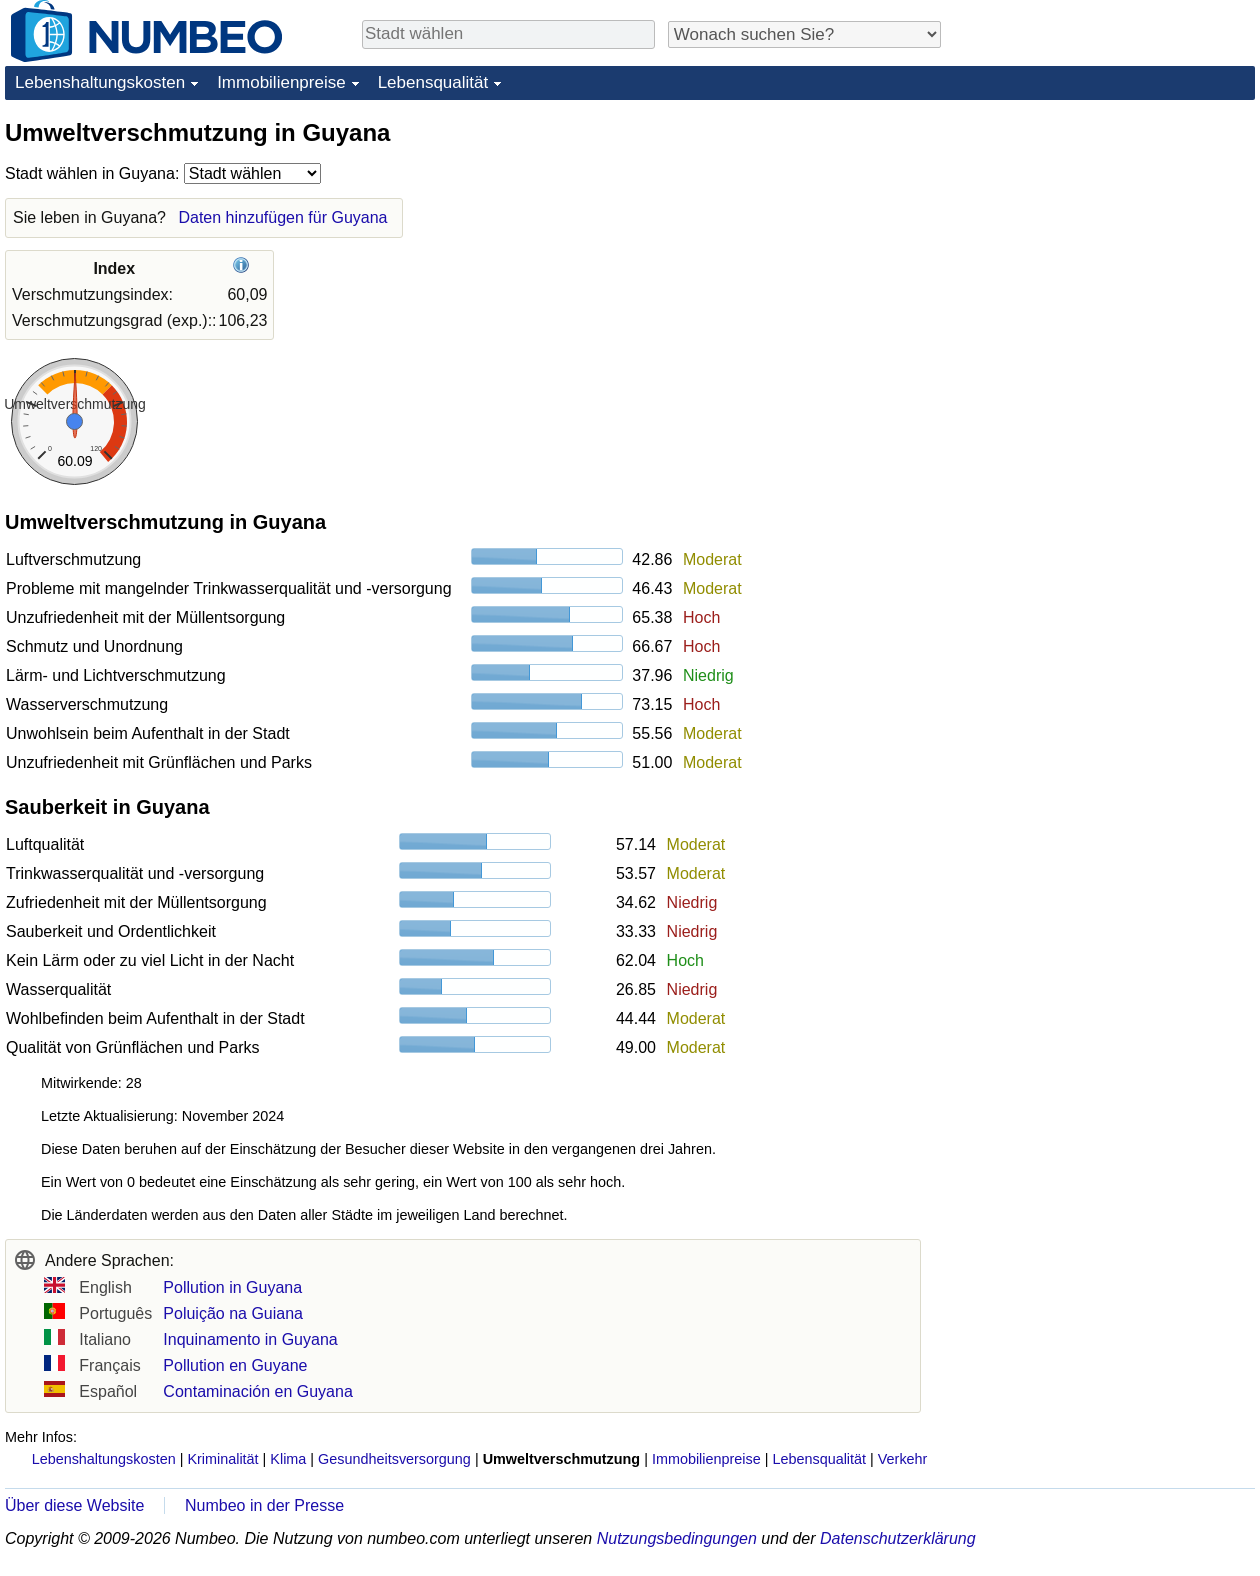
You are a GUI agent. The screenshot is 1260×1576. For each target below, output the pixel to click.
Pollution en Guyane (235, 1365)
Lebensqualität (433, 82)
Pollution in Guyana (232, 1287)
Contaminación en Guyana (257, 1391)
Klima (288, 1459)
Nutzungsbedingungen (677, 1538)
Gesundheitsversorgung (394, 1459)
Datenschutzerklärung (898, 1538)
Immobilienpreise (281, 82)
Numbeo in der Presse (264, 1505)
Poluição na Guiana (233, 1313)
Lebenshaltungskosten (100, 82)
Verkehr (903, 1459)
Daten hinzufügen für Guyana (282, 217)
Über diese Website (74, 1505)
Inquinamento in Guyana (250, 1339)
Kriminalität (222, 1459)
